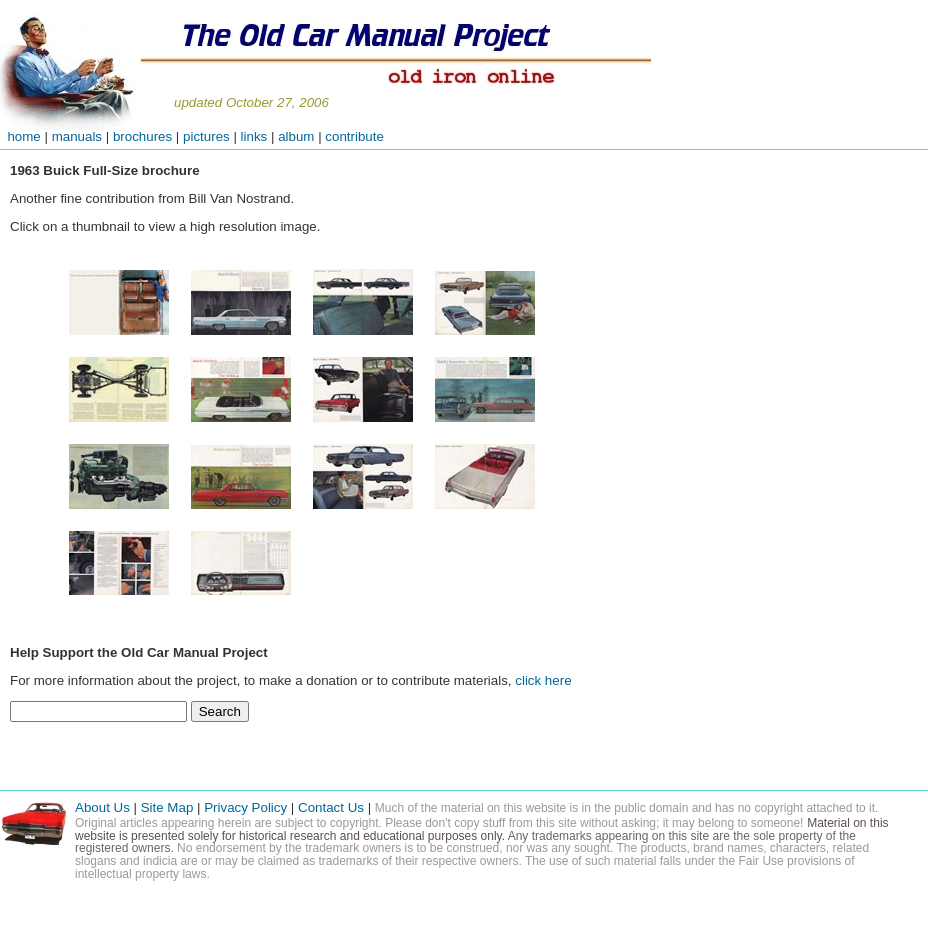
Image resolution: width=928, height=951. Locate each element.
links (254, 136)
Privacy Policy (245, 807)
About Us (102, 807)
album (296, 136)
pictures (206, 136)
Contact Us (333, 807)
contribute (354, 136)
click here (543, 680)
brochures (142, 136)
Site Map (167, 807)
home (20, 136)
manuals (77, 136)
